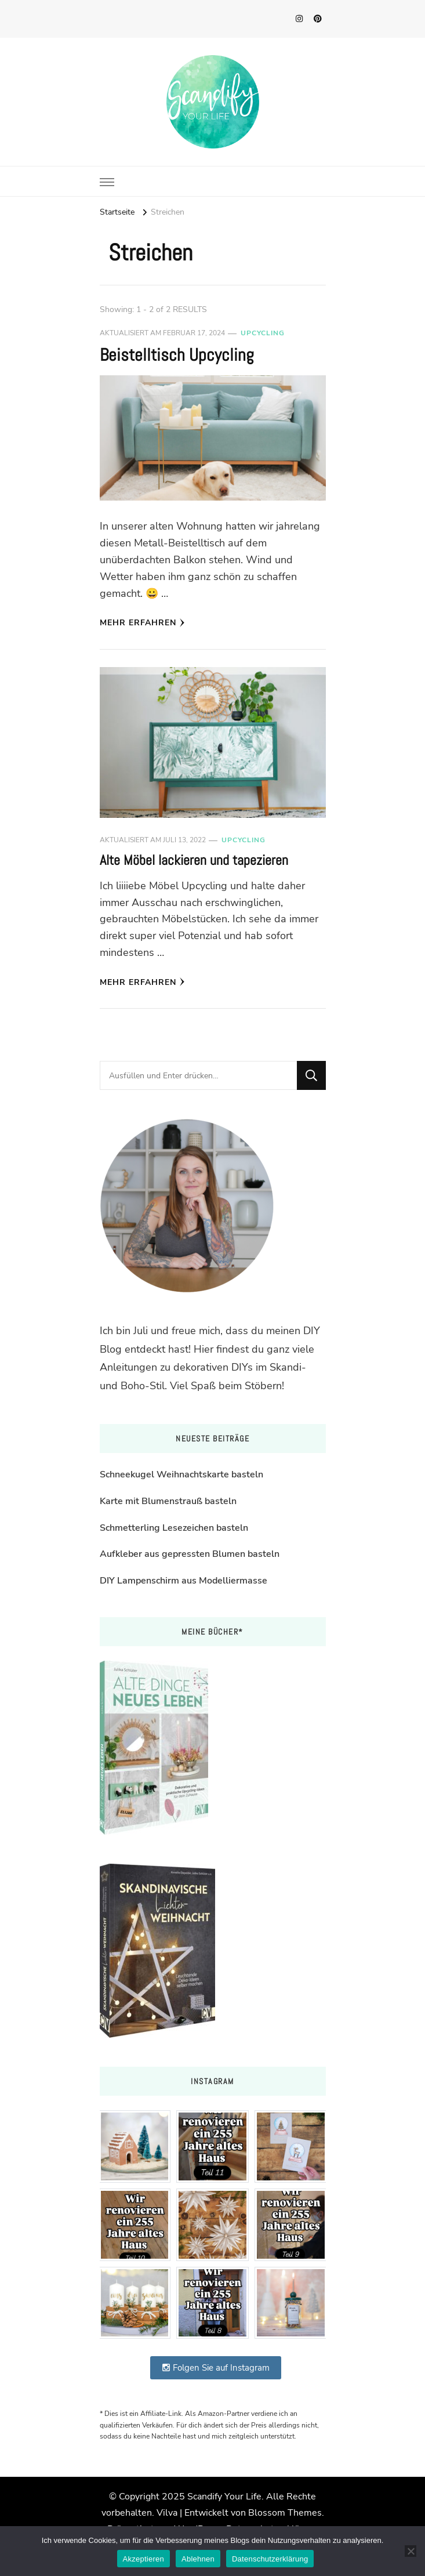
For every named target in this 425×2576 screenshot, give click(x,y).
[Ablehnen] (410, 2551)
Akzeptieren (143, 2559)
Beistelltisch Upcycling (177, 355)
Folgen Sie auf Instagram (216, 2368)
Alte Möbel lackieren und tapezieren (194, 860)
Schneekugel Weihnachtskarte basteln (181, 1474)
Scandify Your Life (224, 2496)
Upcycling (263, 333)
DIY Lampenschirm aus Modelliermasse (183, 1580)
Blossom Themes (285, 2512)
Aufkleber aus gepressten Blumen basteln (189, 1554)
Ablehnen (198, 2559)
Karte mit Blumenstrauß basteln (168, 1501)
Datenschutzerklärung (270, 2559)
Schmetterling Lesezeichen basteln (174, 1527)
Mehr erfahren (142, 622)
